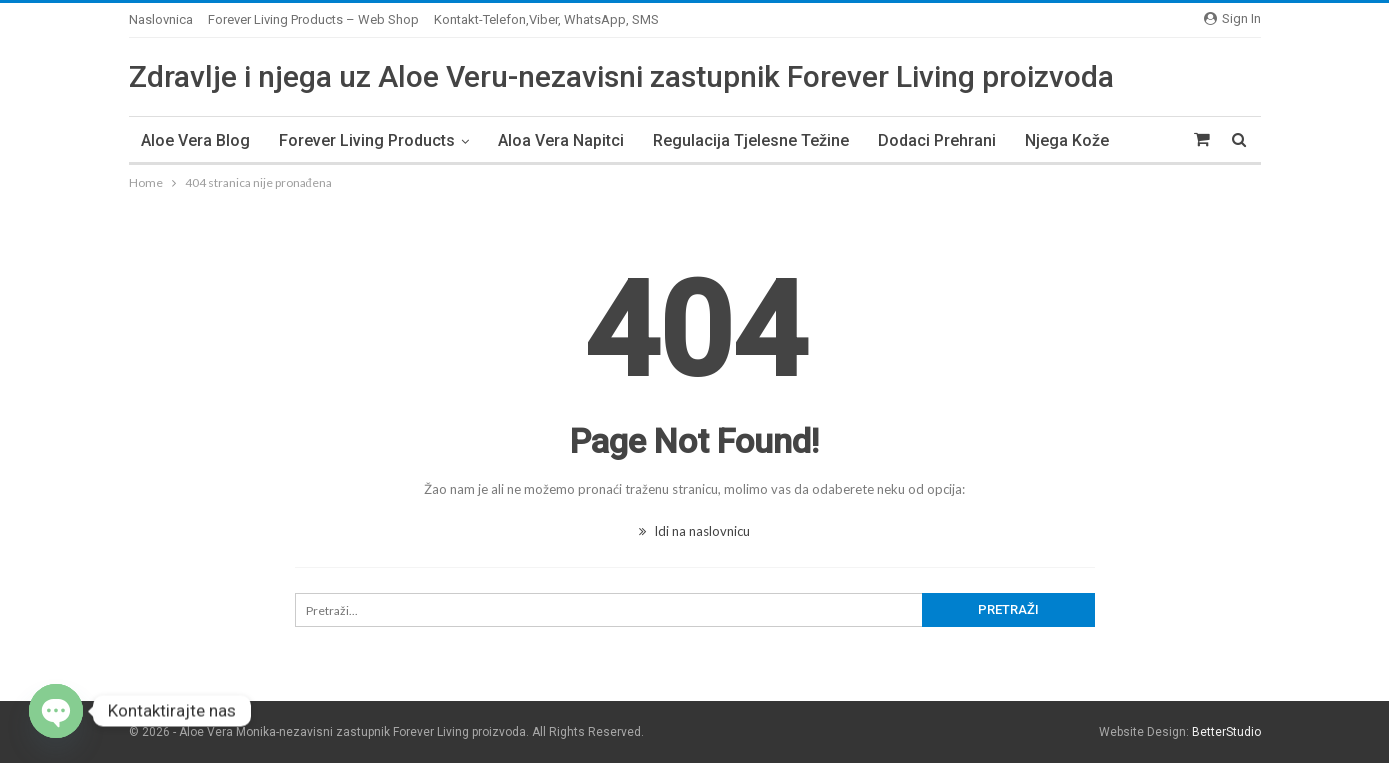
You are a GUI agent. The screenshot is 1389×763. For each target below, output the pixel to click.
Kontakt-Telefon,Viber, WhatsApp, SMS (546, 19)
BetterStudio (1226, 732)
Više (1040, 140)
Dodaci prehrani (937, 140)
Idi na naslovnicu (694, 531)
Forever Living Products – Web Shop (313, 19)
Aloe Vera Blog (195, 140)
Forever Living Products (367, 140)
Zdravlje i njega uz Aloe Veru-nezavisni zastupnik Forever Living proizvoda (621, 76)
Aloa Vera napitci (561, 140)
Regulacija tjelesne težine (751, 140)
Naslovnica (161, 19)
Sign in (1232, 18)
